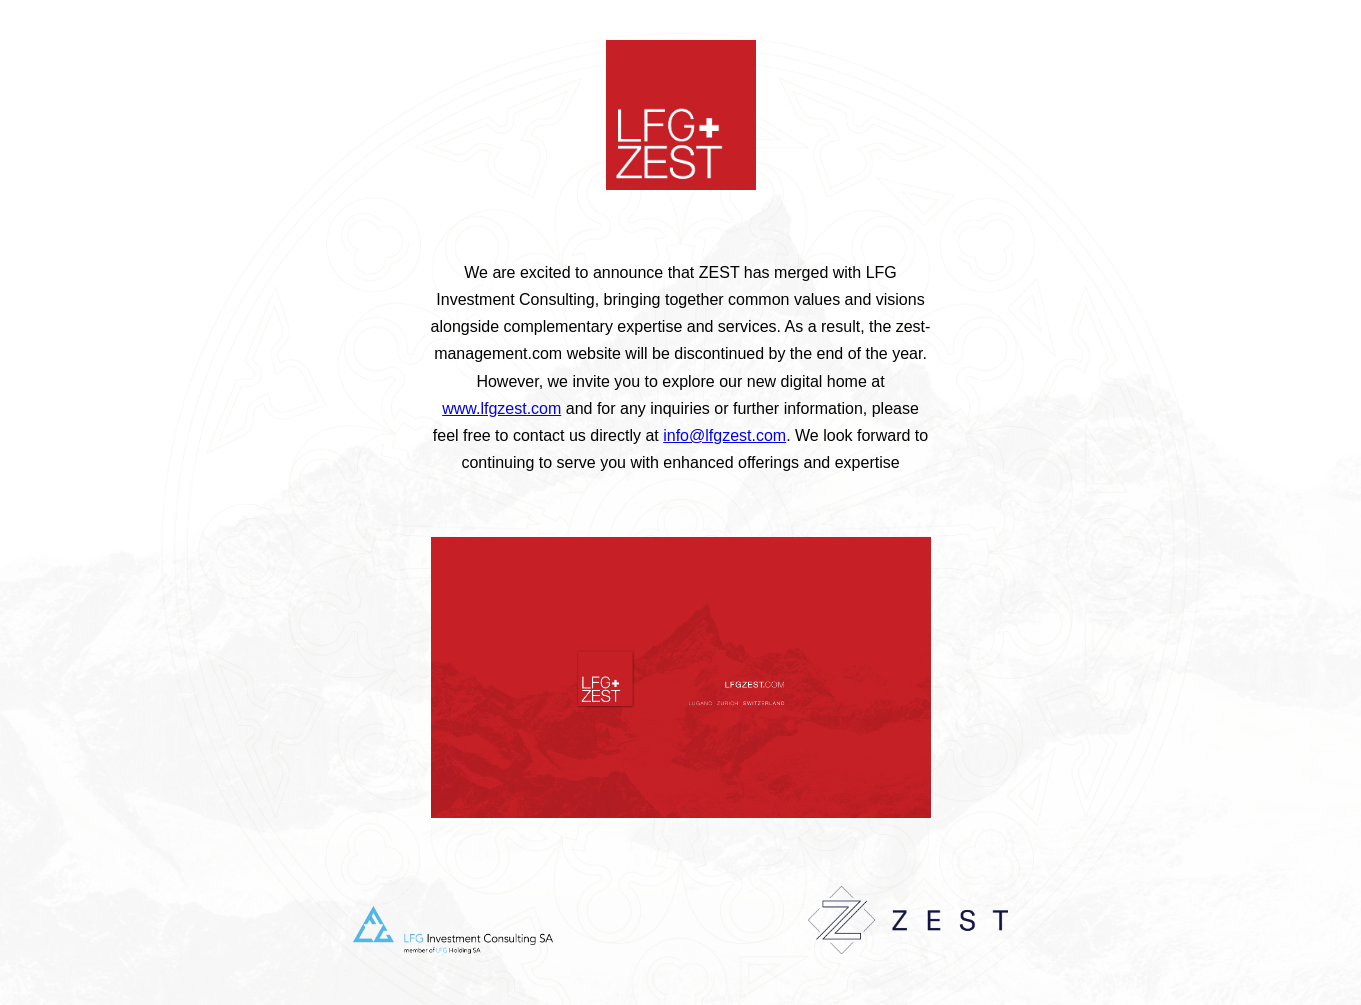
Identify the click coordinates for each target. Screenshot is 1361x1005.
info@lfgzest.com (724, 435)
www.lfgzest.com (501, 408)
